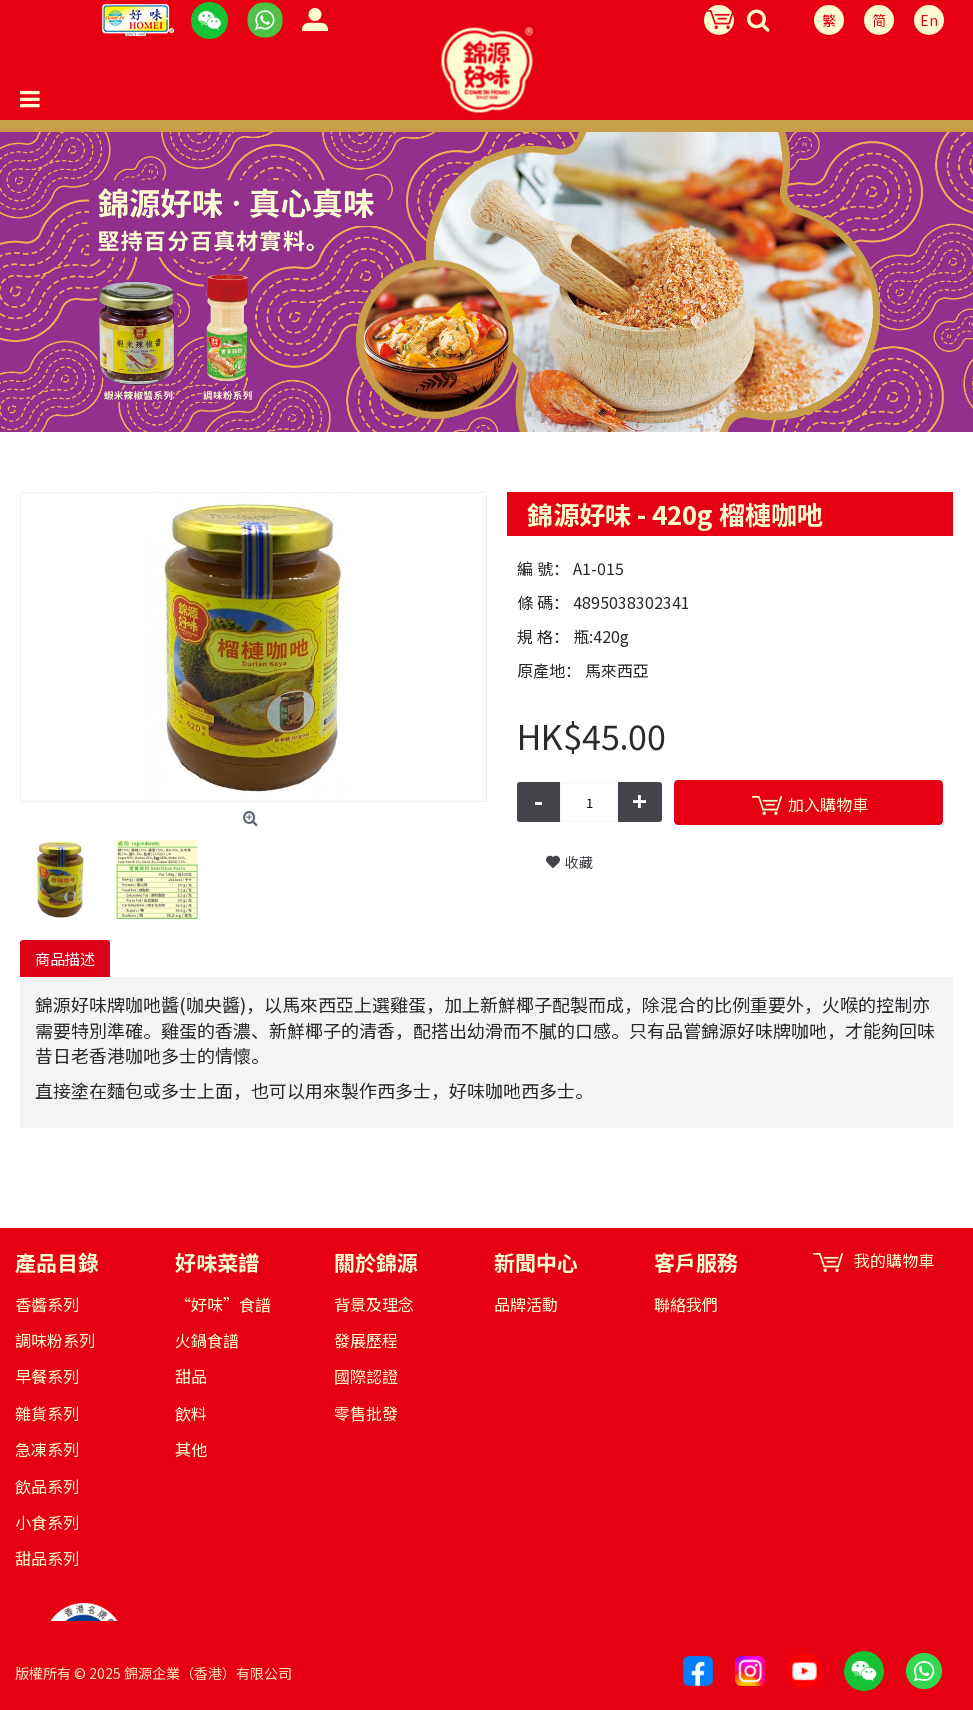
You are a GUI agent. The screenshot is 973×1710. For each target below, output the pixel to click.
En (929, 20)
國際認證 (366, 1376)
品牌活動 (526, 1304)
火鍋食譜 (207, 1340)
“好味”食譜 (223, 1304)
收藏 (579, 862)
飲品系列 (47, 1486)
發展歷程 (366, 1340)
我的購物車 (873, 1261)
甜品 (191, 1376)
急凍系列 (47, 1449)
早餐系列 (47, 1376)
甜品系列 (47, 1558)
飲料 (191, 1413)
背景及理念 (374, 1304)
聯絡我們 (686, 1304)
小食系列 (47, 1522)
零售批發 (366, 1413)
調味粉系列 (55, 1340)
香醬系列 (47, 1304)
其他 (191, 1449)
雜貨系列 (47, 1413)
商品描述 (65, 958)
